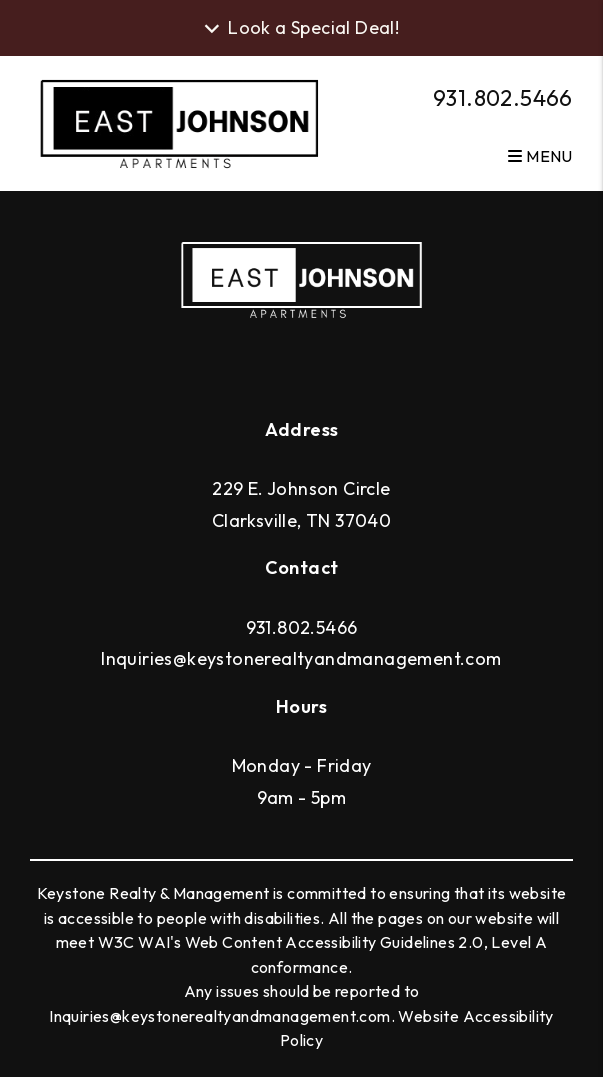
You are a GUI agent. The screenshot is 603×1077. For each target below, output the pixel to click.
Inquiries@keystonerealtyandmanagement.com (301, 658)
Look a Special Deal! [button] (301, 27)
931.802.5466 (503, 98)
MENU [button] (540, 156)
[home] (180, 121)
